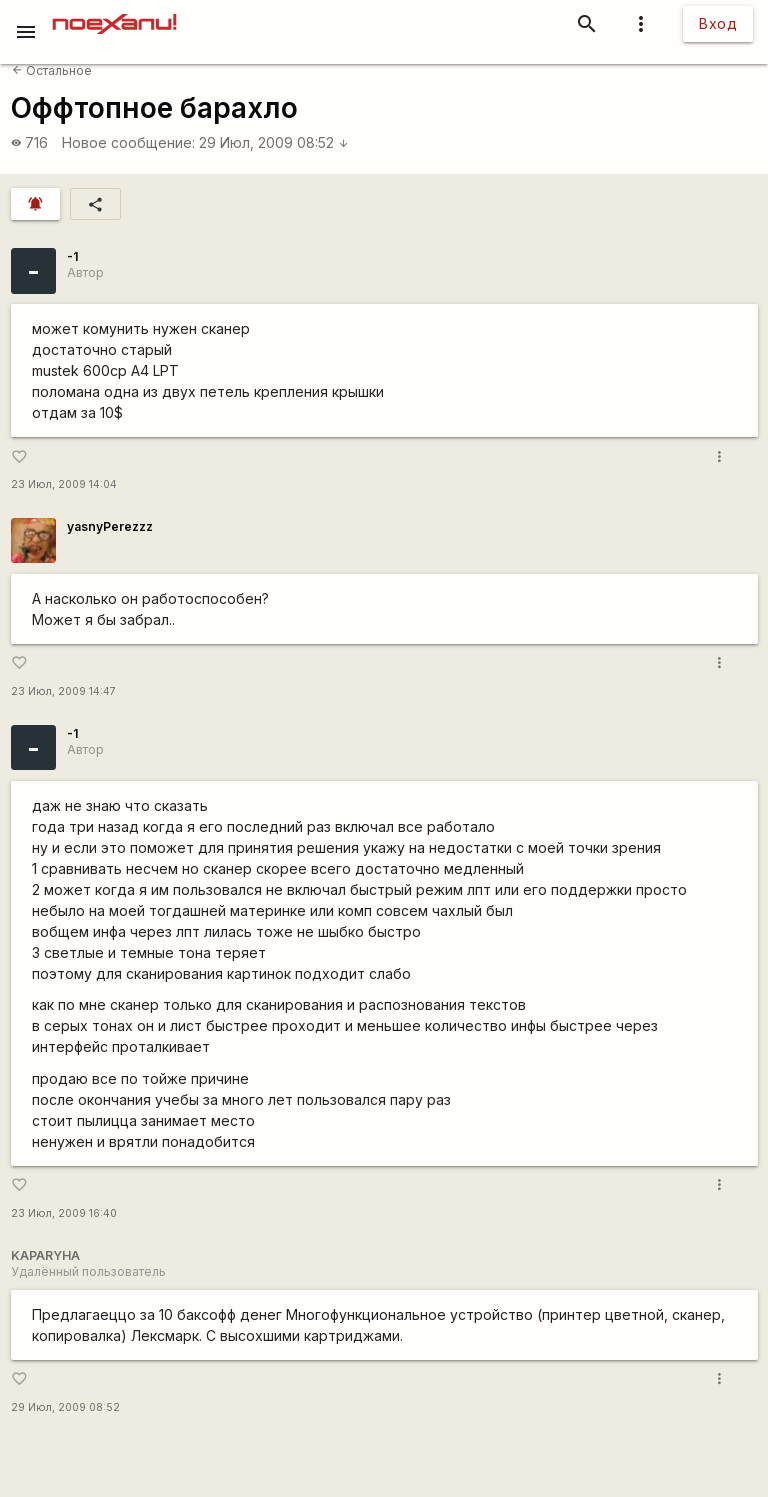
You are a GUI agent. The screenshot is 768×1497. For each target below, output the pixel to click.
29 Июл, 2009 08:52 (274, 142)
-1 (72, 256)
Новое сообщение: (128, 142)
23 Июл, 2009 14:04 (64, 484)
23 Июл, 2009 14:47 (63, 691)
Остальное (52, 70)
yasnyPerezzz (110, 526)
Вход (718, 23)
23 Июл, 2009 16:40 (64, 1213)
